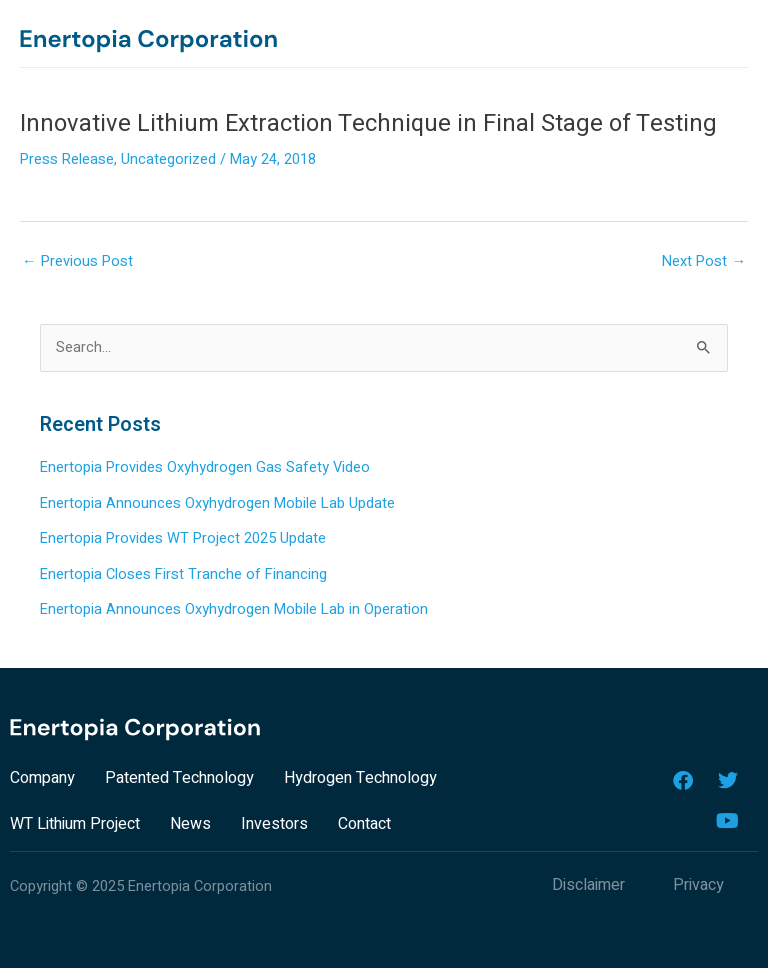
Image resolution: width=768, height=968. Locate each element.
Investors (274, 824)
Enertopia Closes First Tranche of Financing (183, 574)
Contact (364, 824)
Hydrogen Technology (360, 778)
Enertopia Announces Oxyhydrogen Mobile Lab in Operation (234, 609)
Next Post (704, 261)
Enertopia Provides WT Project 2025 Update (183, 538)
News (190, 824)
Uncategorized (168, 159)
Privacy (698, 885)
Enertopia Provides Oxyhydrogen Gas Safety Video (205, 467)
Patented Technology (179, 778)
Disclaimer (588, 885)
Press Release (67, 159)
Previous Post (77, 261)
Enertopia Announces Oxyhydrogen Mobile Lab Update (217, 503)
